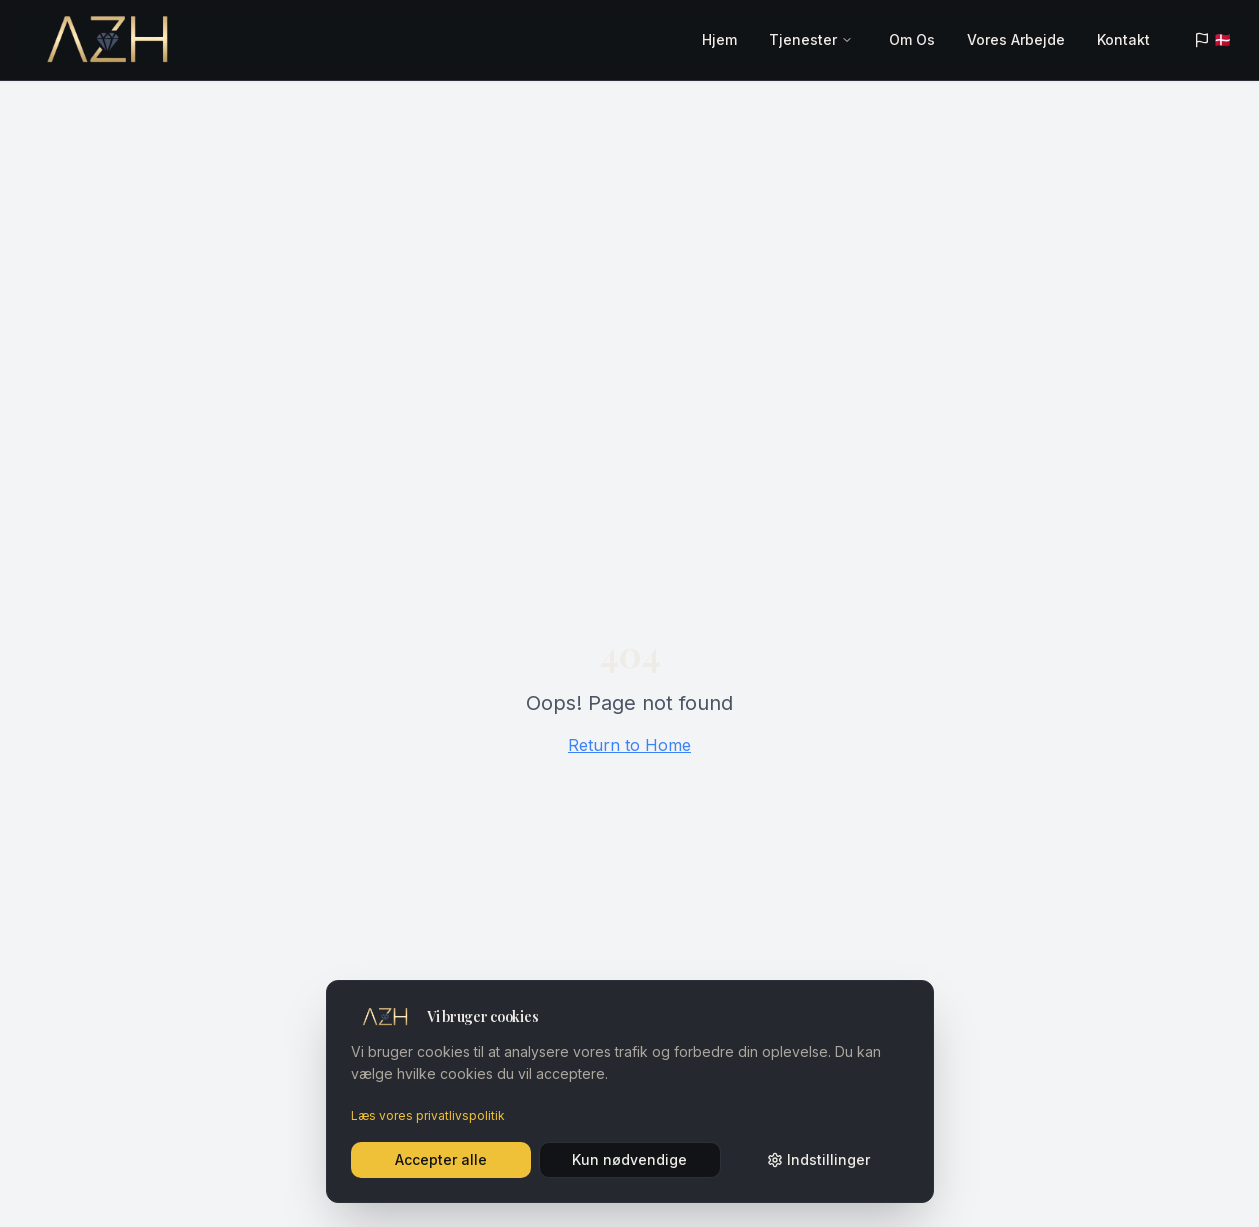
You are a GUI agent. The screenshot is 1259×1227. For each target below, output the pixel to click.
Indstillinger (818, 1159)
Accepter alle (441, 1159)
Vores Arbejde (1016, 39)
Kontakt (1123, 39)
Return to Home (629, 745)
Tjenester (803, 39)
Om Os (912, 39)
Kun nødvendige (629, 1159)
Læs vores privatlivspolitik (428, 1115)
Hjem (719, 39)
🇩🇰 (1212, 39)
